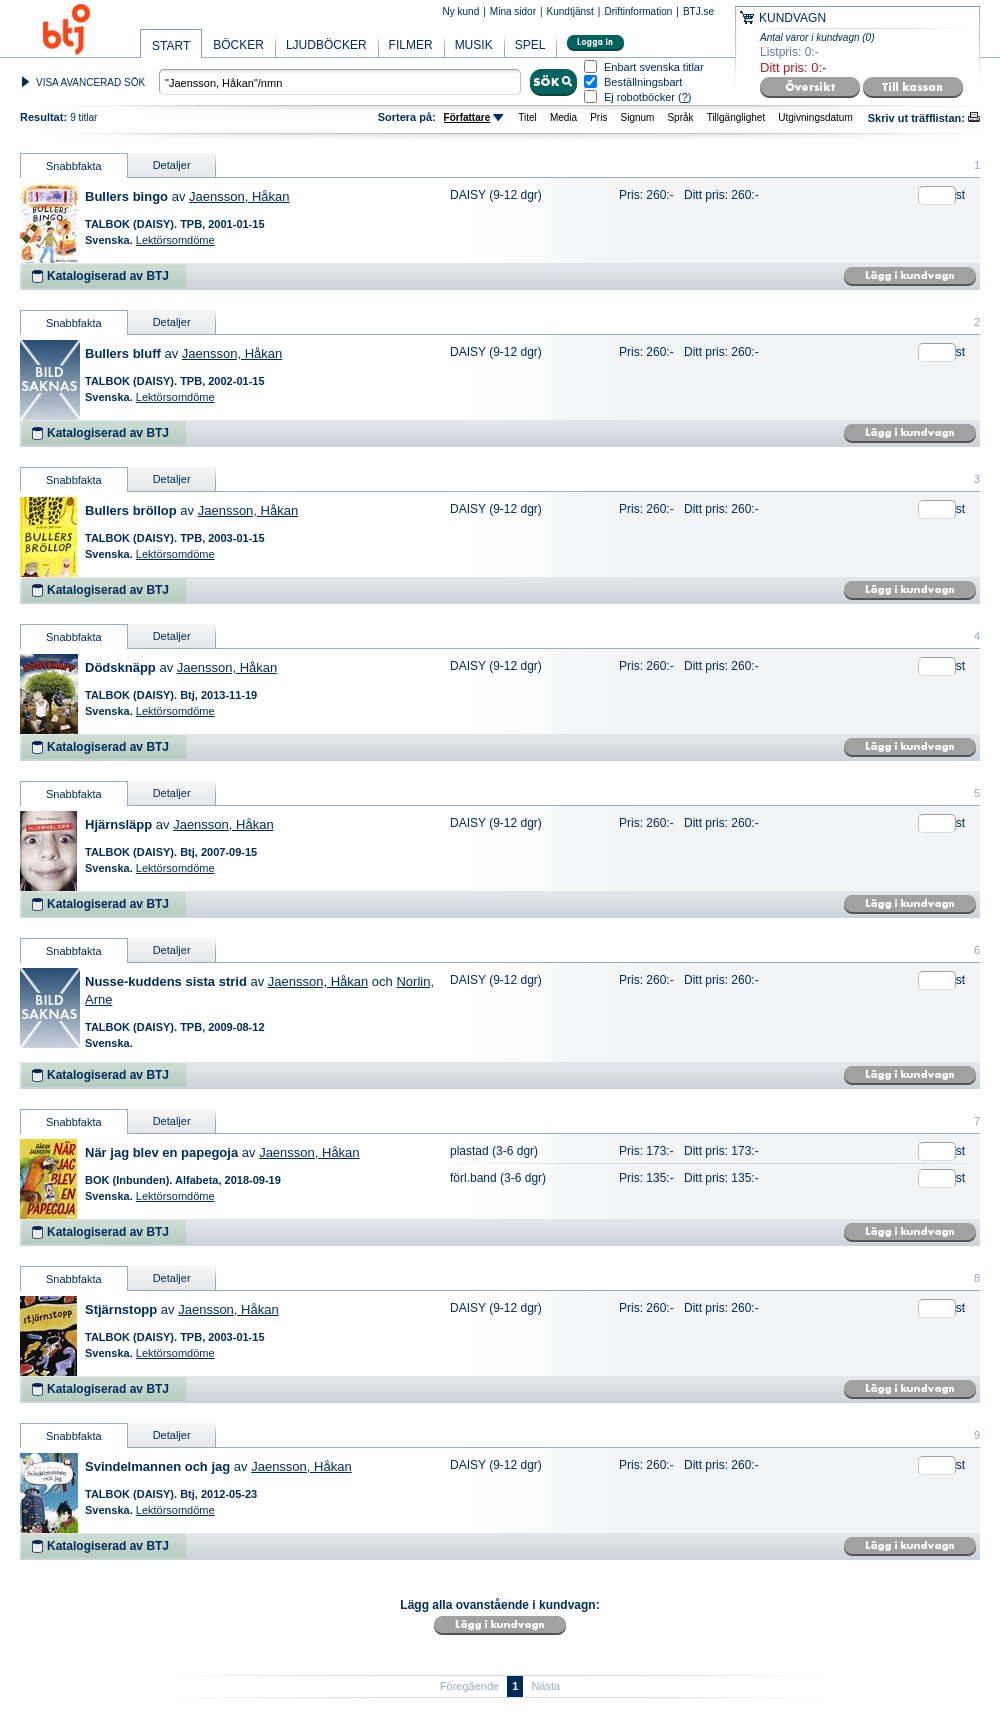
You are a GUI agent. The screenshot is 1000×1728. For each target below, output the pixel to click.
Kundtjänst (570, 11)
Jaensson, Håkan (239, 196)
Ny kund (461, 11)
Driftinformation (638, 11)
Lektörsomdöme (175, 240)
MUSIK (474, 45)
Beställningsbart (643, 82)
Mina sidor (513, 11)
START (171, 46)
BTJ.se (698, 11)
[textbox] (340, 82)
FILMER (411, 45)
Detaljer (172, 165)
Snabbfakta (74, 166)
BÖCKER (238, 45)
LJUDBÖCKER (326, 45)
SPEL (530, 45)
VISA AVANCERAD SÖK (90, 82)
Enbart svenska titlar (654, 67)
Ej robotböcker (639, 97)
